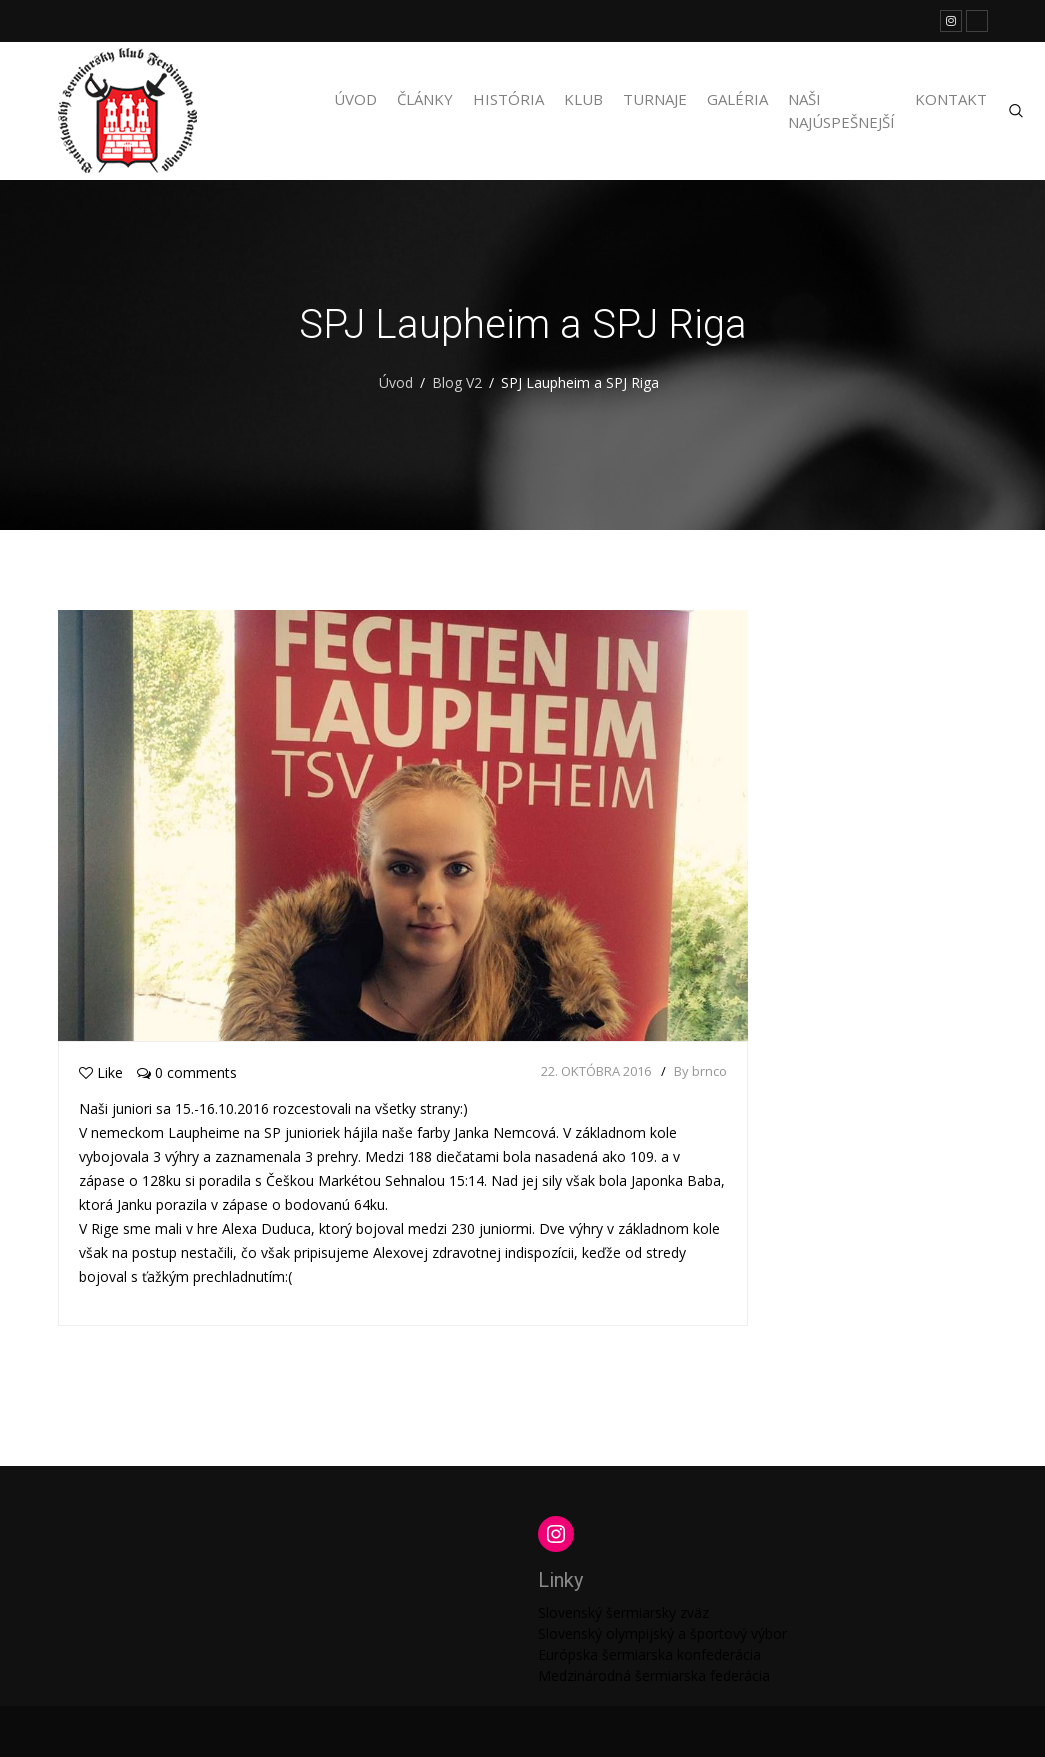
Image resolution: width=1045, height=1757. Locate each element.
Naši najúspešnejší (841, 110)
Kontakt (951, 99)
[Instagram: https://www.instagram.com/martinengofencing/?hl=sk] (556, 1534)
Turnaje (655, 99)
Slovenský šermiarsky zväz (623, 1612)
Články (425, 99)
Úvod (355, 99)
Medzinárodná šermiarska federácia (654, 1675)
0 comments (187, 1072)
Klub (583, 99)
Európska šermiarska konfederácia (649, 1654)
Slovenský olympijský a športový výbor (662, 1633)
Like (101, 1072)
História (508, 99)
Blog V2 (457, 382)
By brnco (700, 1071)
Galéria (737, 99)
